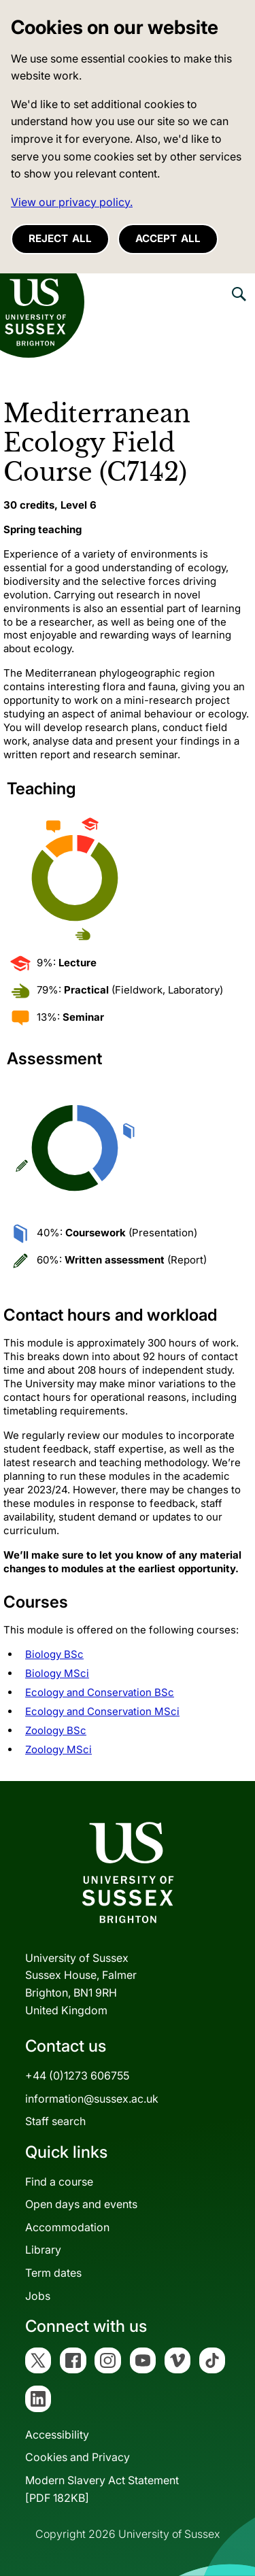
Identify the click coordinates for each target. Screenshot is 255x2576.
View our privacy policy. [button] (72, 202)
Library (43, 2249)
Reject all (60, 238)
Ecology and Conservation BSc (99, 1692)
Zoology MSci (58, 1749)
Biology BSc (54, 1654)
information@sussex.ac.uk (91, 2098)
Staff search (55, 2121)
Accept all (168, 238)
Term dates (53, 2273)
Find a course (59, 2181)
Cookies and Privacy (77, 2457)
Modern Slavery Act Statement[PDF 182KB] (102, 2489)
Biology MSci (57, 1673)
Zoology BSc (55, 1730)
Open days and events (81, 2204)
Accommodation (67, 2227)
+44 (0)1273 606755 (77, 2075)
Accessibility (57, 2434)
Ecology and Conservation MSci (102, 1711)
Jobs (37, 2296)
